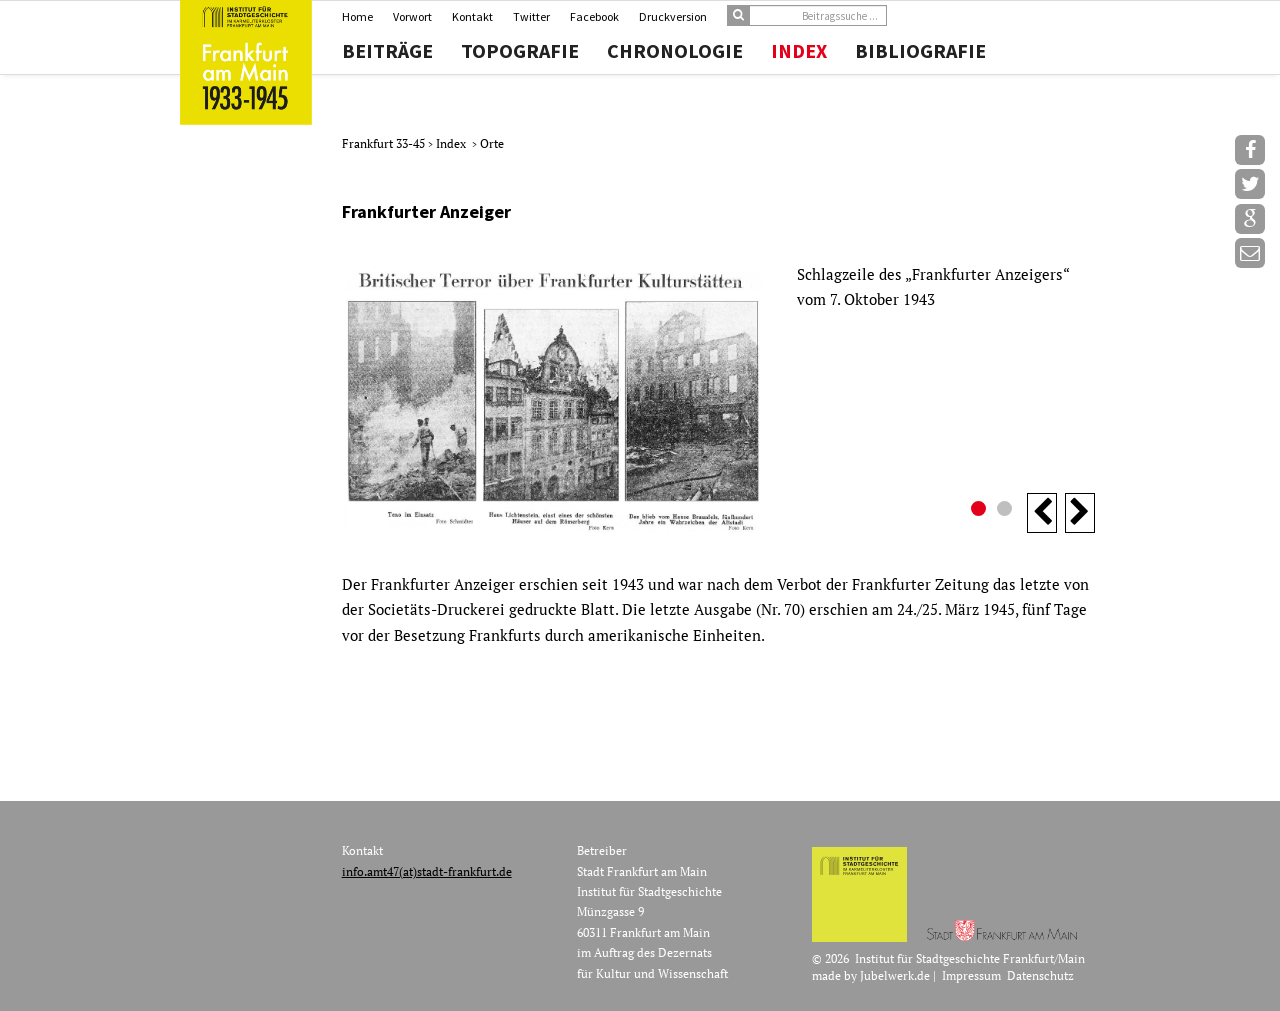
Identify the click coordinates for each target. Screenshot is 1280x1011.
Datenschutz (1040, 975)
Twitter (531, 16)
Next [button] (1080, 513)
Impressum (971, 975)
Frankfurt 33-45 (385, 143)
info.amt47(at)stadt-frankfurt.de (427, 871)
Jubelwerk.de (895, 975)
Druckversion (673, 16)
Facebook (594, 16)
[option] (718, 397)
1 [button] (981, 511)
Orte (492, 143)
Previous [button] (1042, 513)
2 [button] (1007, 511)
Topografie (520, 51)
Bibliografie (920, 51)
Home (357, 16)
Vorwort (412, 16)
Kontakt (472, 16)
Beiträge (387, 51)
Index (799, 51)
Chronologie (675, 51)
